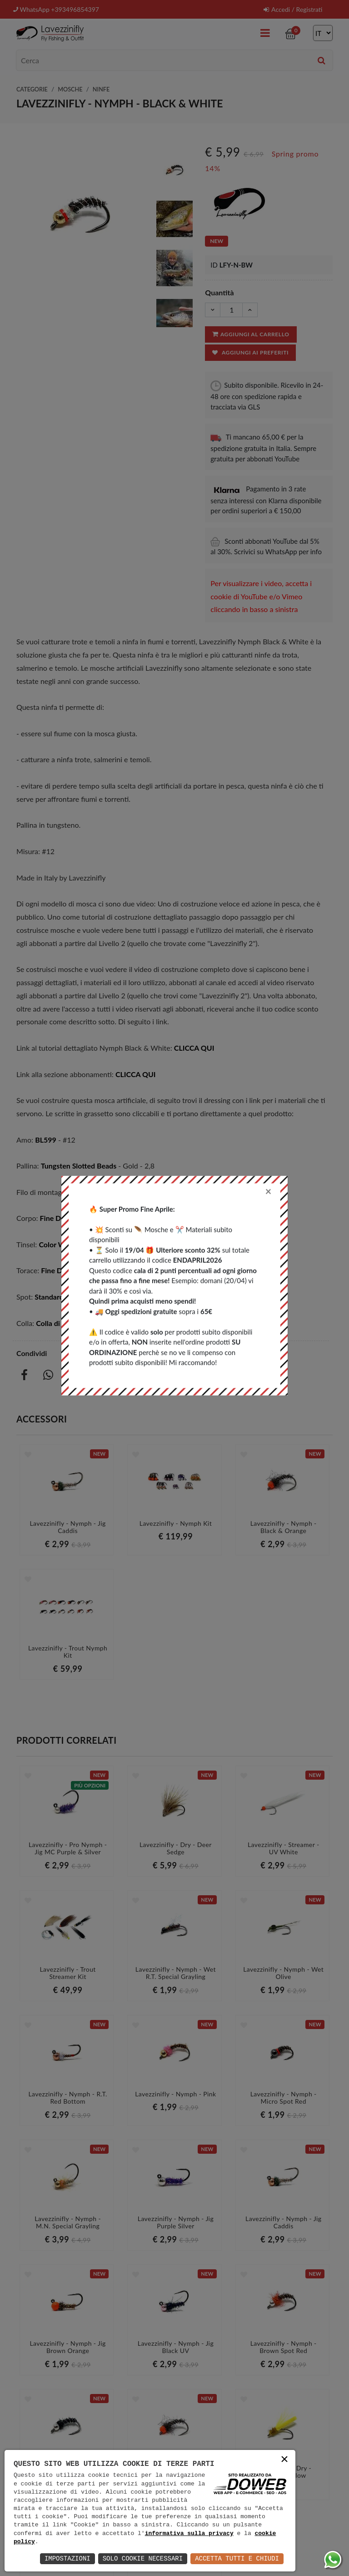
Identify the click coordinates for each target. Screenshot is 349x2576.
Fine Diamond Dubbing (77, 1218)
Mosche (70, 89)
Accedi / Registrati (293, 9)
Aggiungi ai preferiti (250, 352)
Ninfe (101, 89)
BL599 (45, 1139)
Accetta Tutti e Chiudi (237, 2558)
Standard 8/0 (96, 1192)
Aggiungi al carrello (250, 334)
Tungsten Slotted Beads (79, 1165)
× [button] (284, 2460)
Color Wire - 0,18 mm (73, 1244)
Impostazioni (67, 2558)
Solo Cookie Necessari (143, 2558)
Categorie (32, 89)
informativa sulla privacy (189, 2534)
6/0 (131, 1192)
